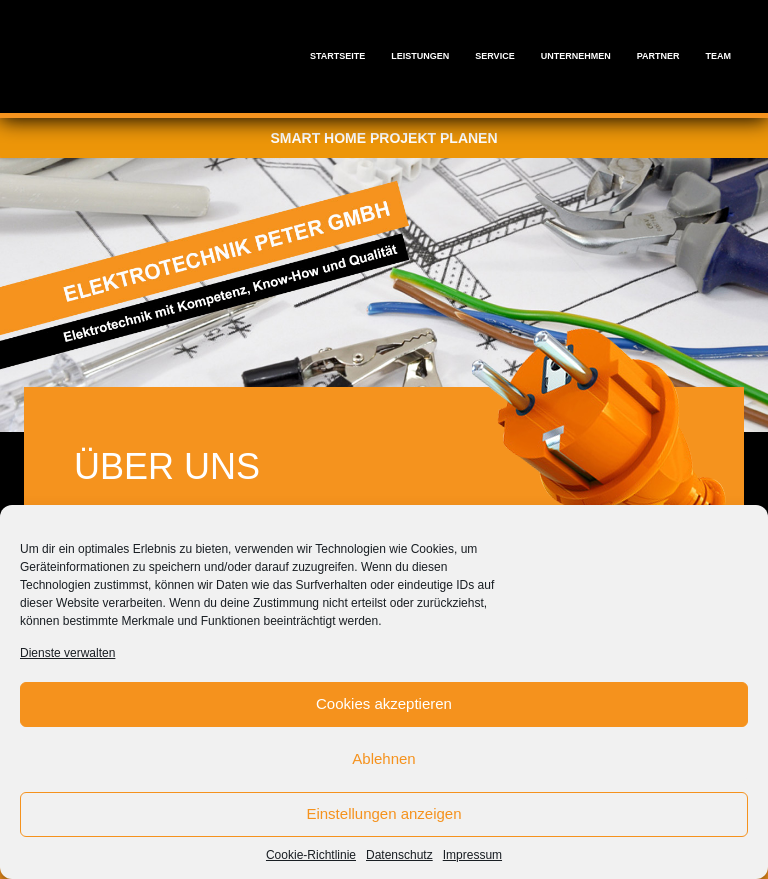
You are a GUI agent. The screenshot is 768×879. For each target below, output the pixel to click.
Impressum (472, 855)
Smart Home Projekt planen (383, 138)
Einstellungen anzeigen (383, 813)
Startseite (337, 56)
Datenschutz (399, 855)
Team (719, 56)
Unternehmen (576, 56)
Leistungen (420, 56)
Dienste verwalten (67, 653)
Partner (658, 56)
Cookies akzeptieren (384, 703)
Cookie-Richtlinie (311, 855)
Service (494, 56)
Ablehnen (383, 758)
